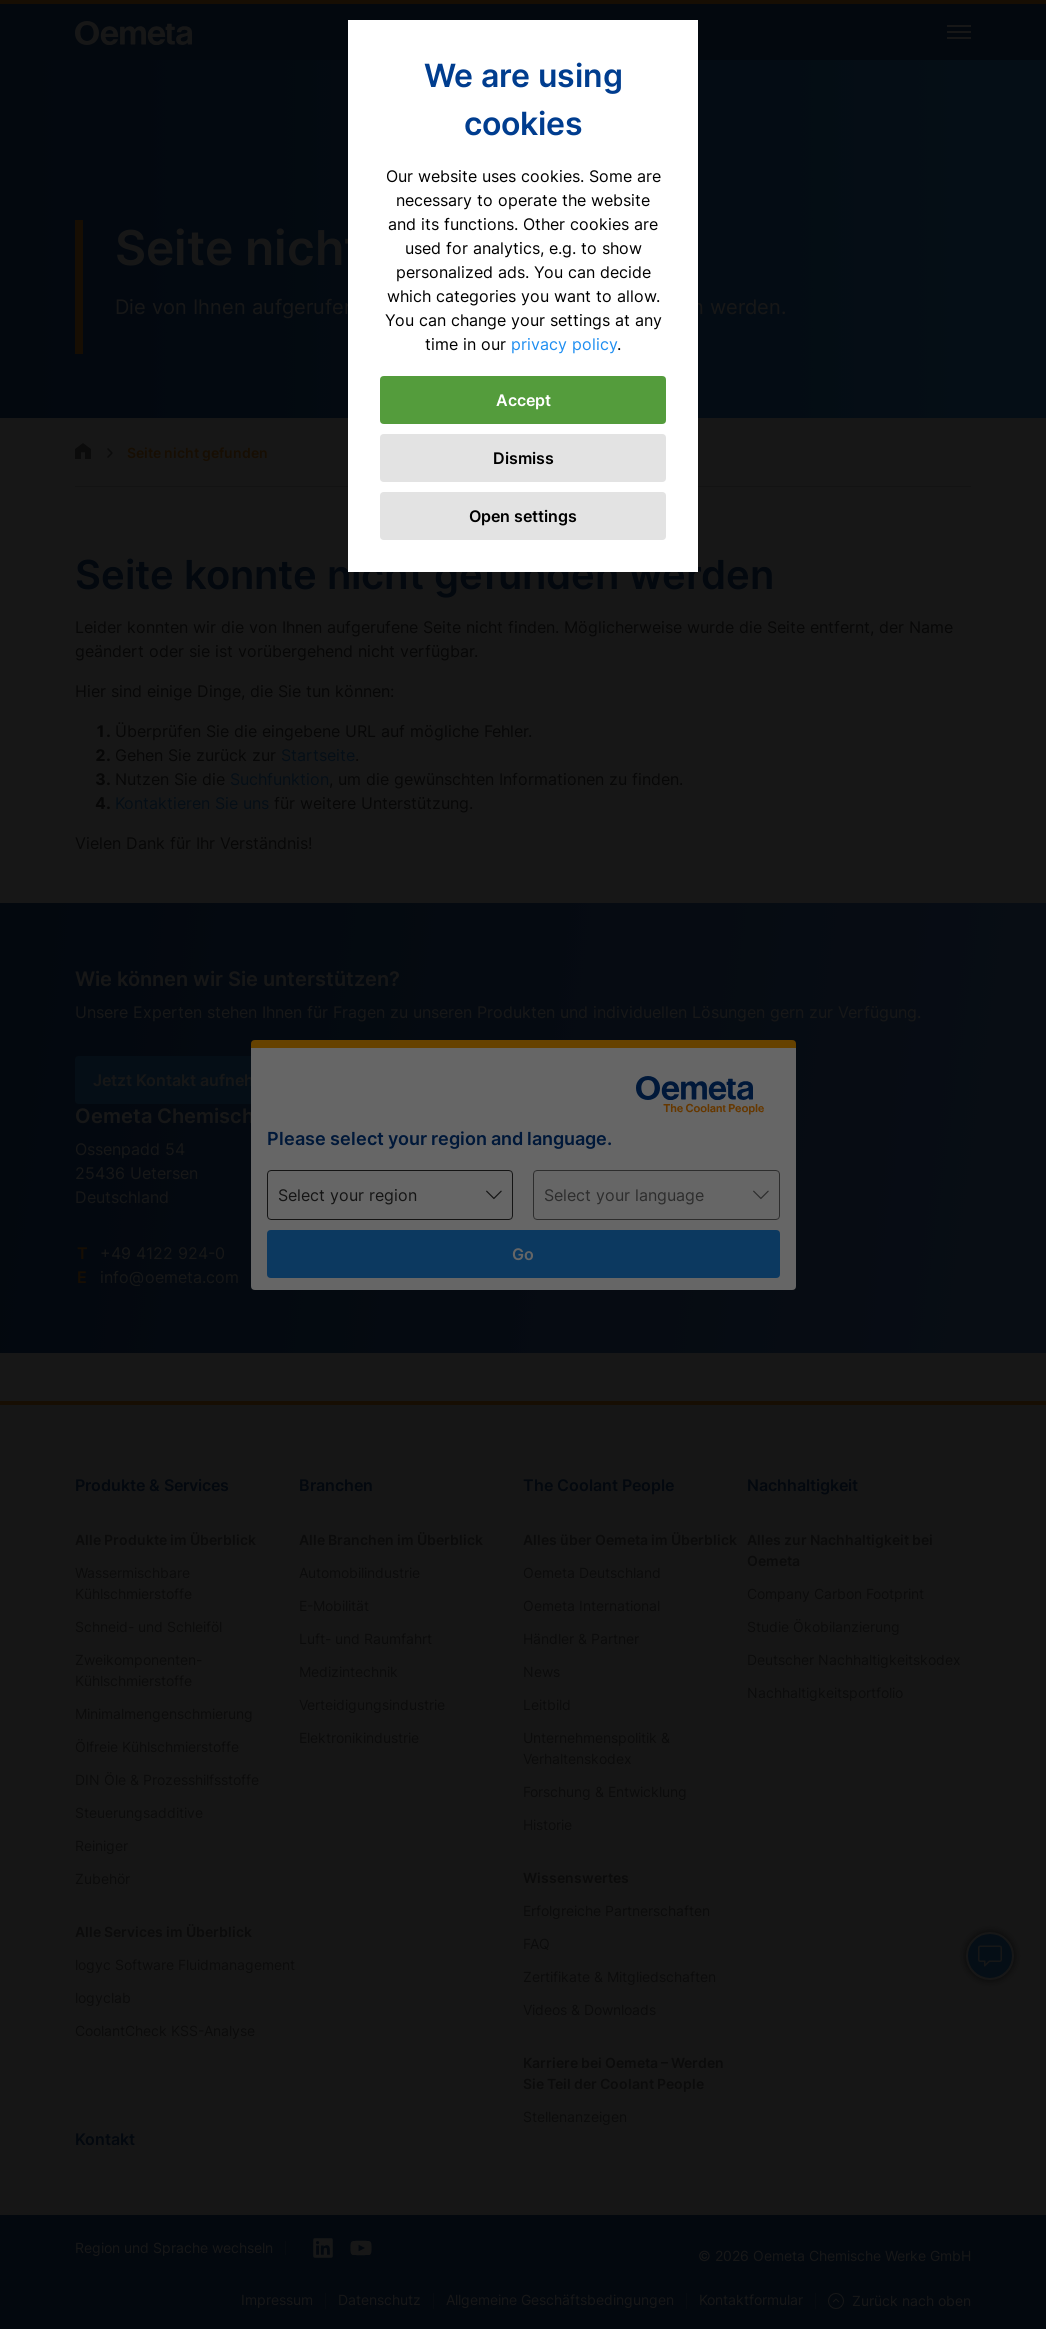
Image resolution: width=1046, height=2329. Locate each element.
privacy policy (564, 344)
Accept (523, 400)
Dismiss (523, 458)
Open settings (523, 516)
